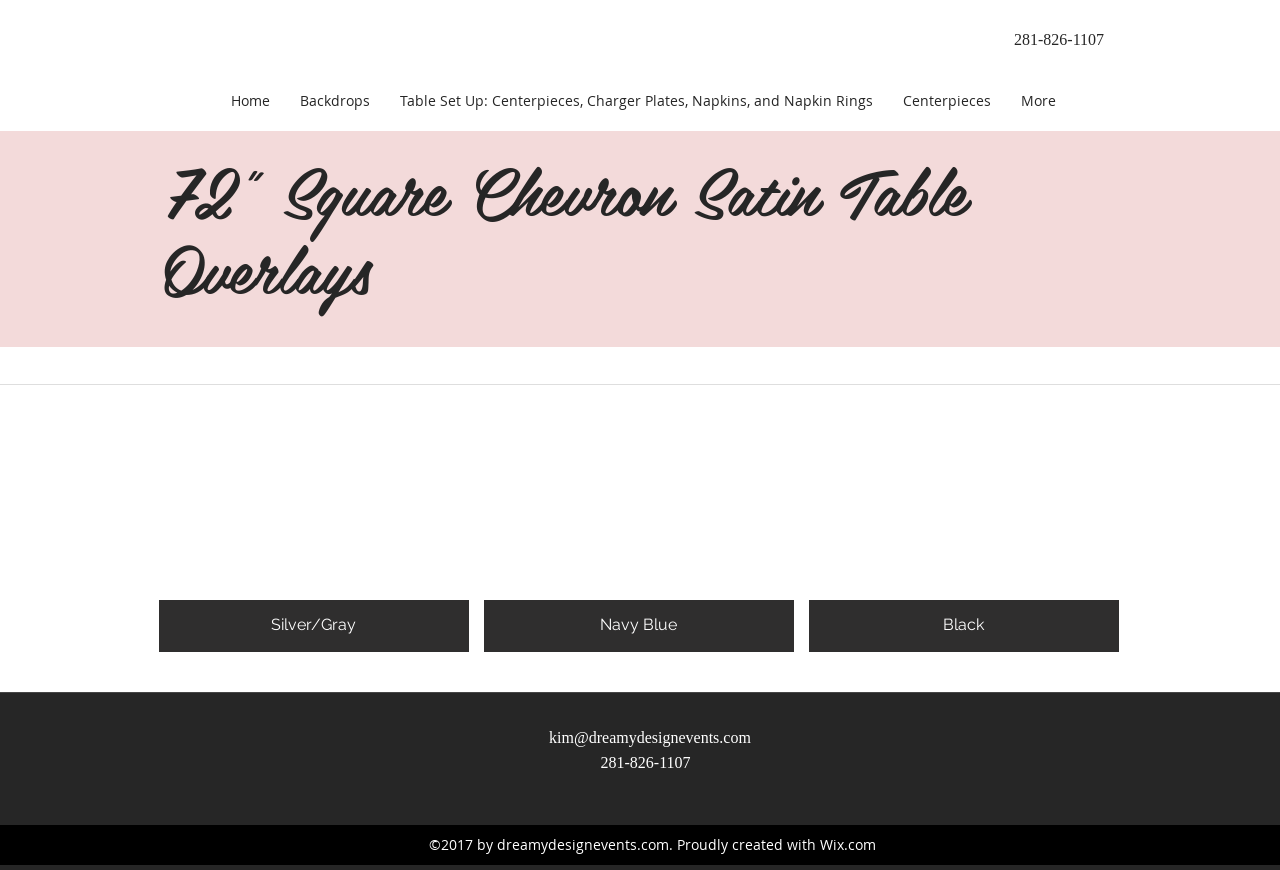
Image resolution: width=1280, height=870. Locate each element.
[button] (314, 504)
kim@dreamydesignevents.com (650, 737)
